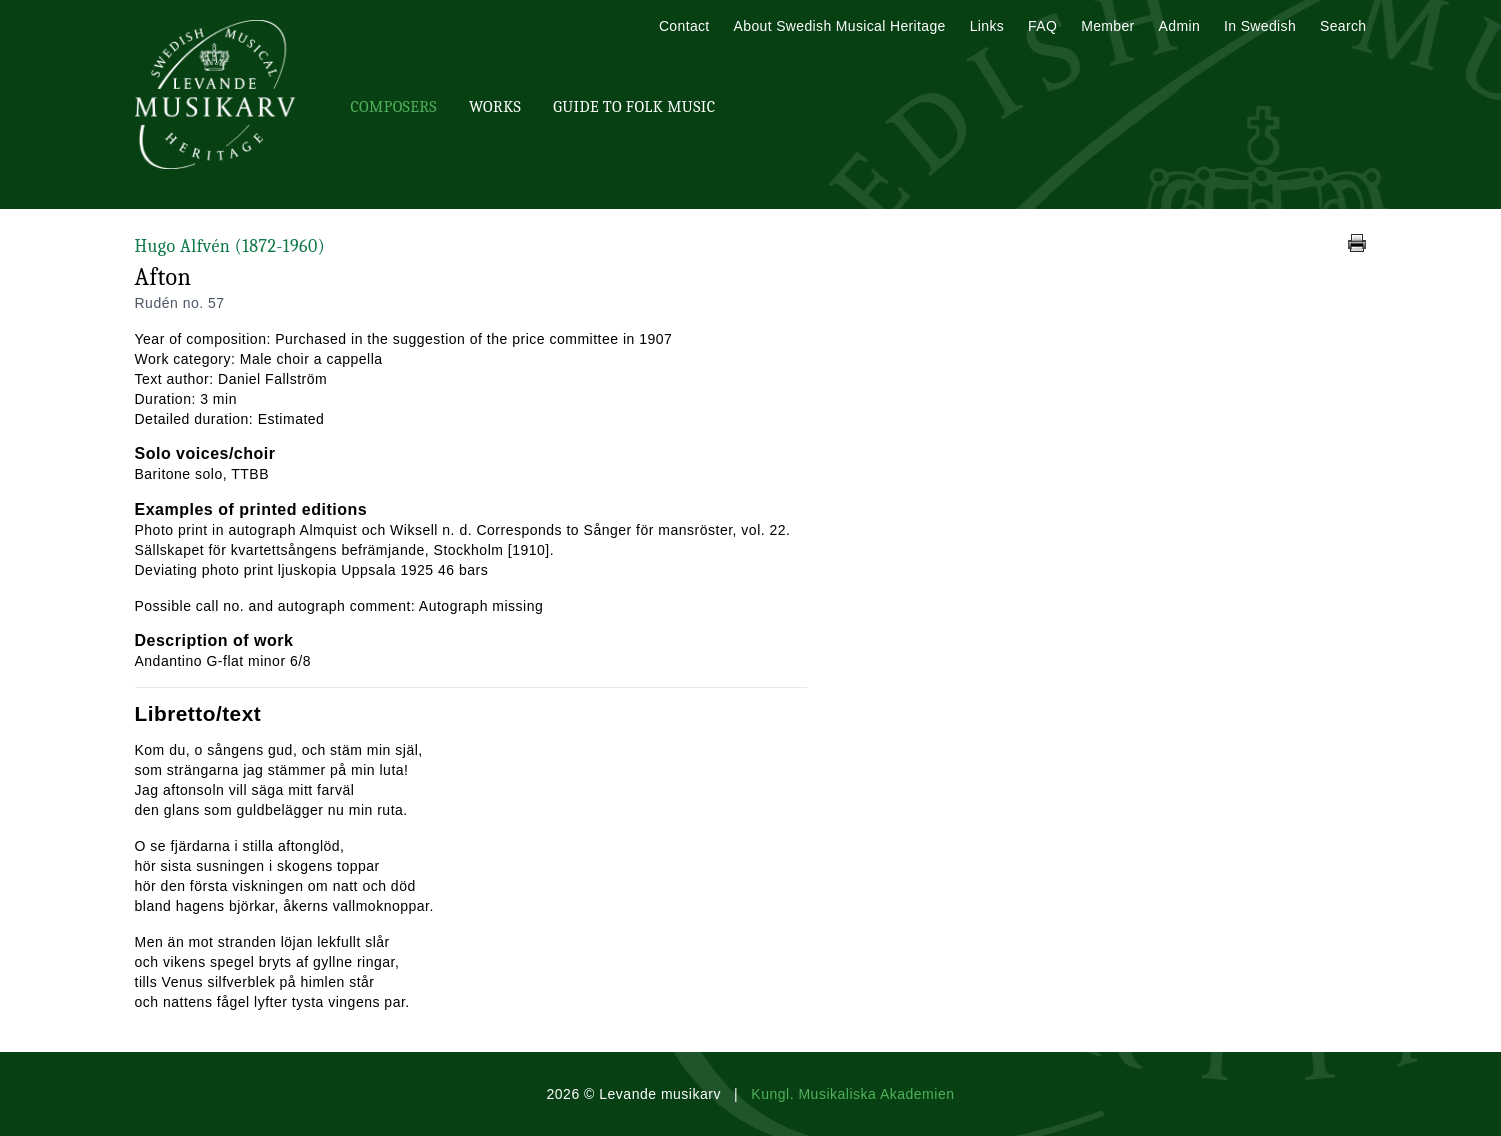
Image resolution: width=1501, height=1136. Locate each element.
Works (495, 107)
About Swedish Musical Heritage (840, 26)
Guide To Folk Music (634, 107)
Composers (394, 107)
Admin (1179, 26)
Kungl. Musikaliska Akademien (852, 1094)
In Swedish (1260, 26)
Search (1343, 26)
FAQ (1042, 26)
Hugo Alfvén (230, 246)
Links (987, 26)
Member (1107, 26)
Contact (684, 26)
